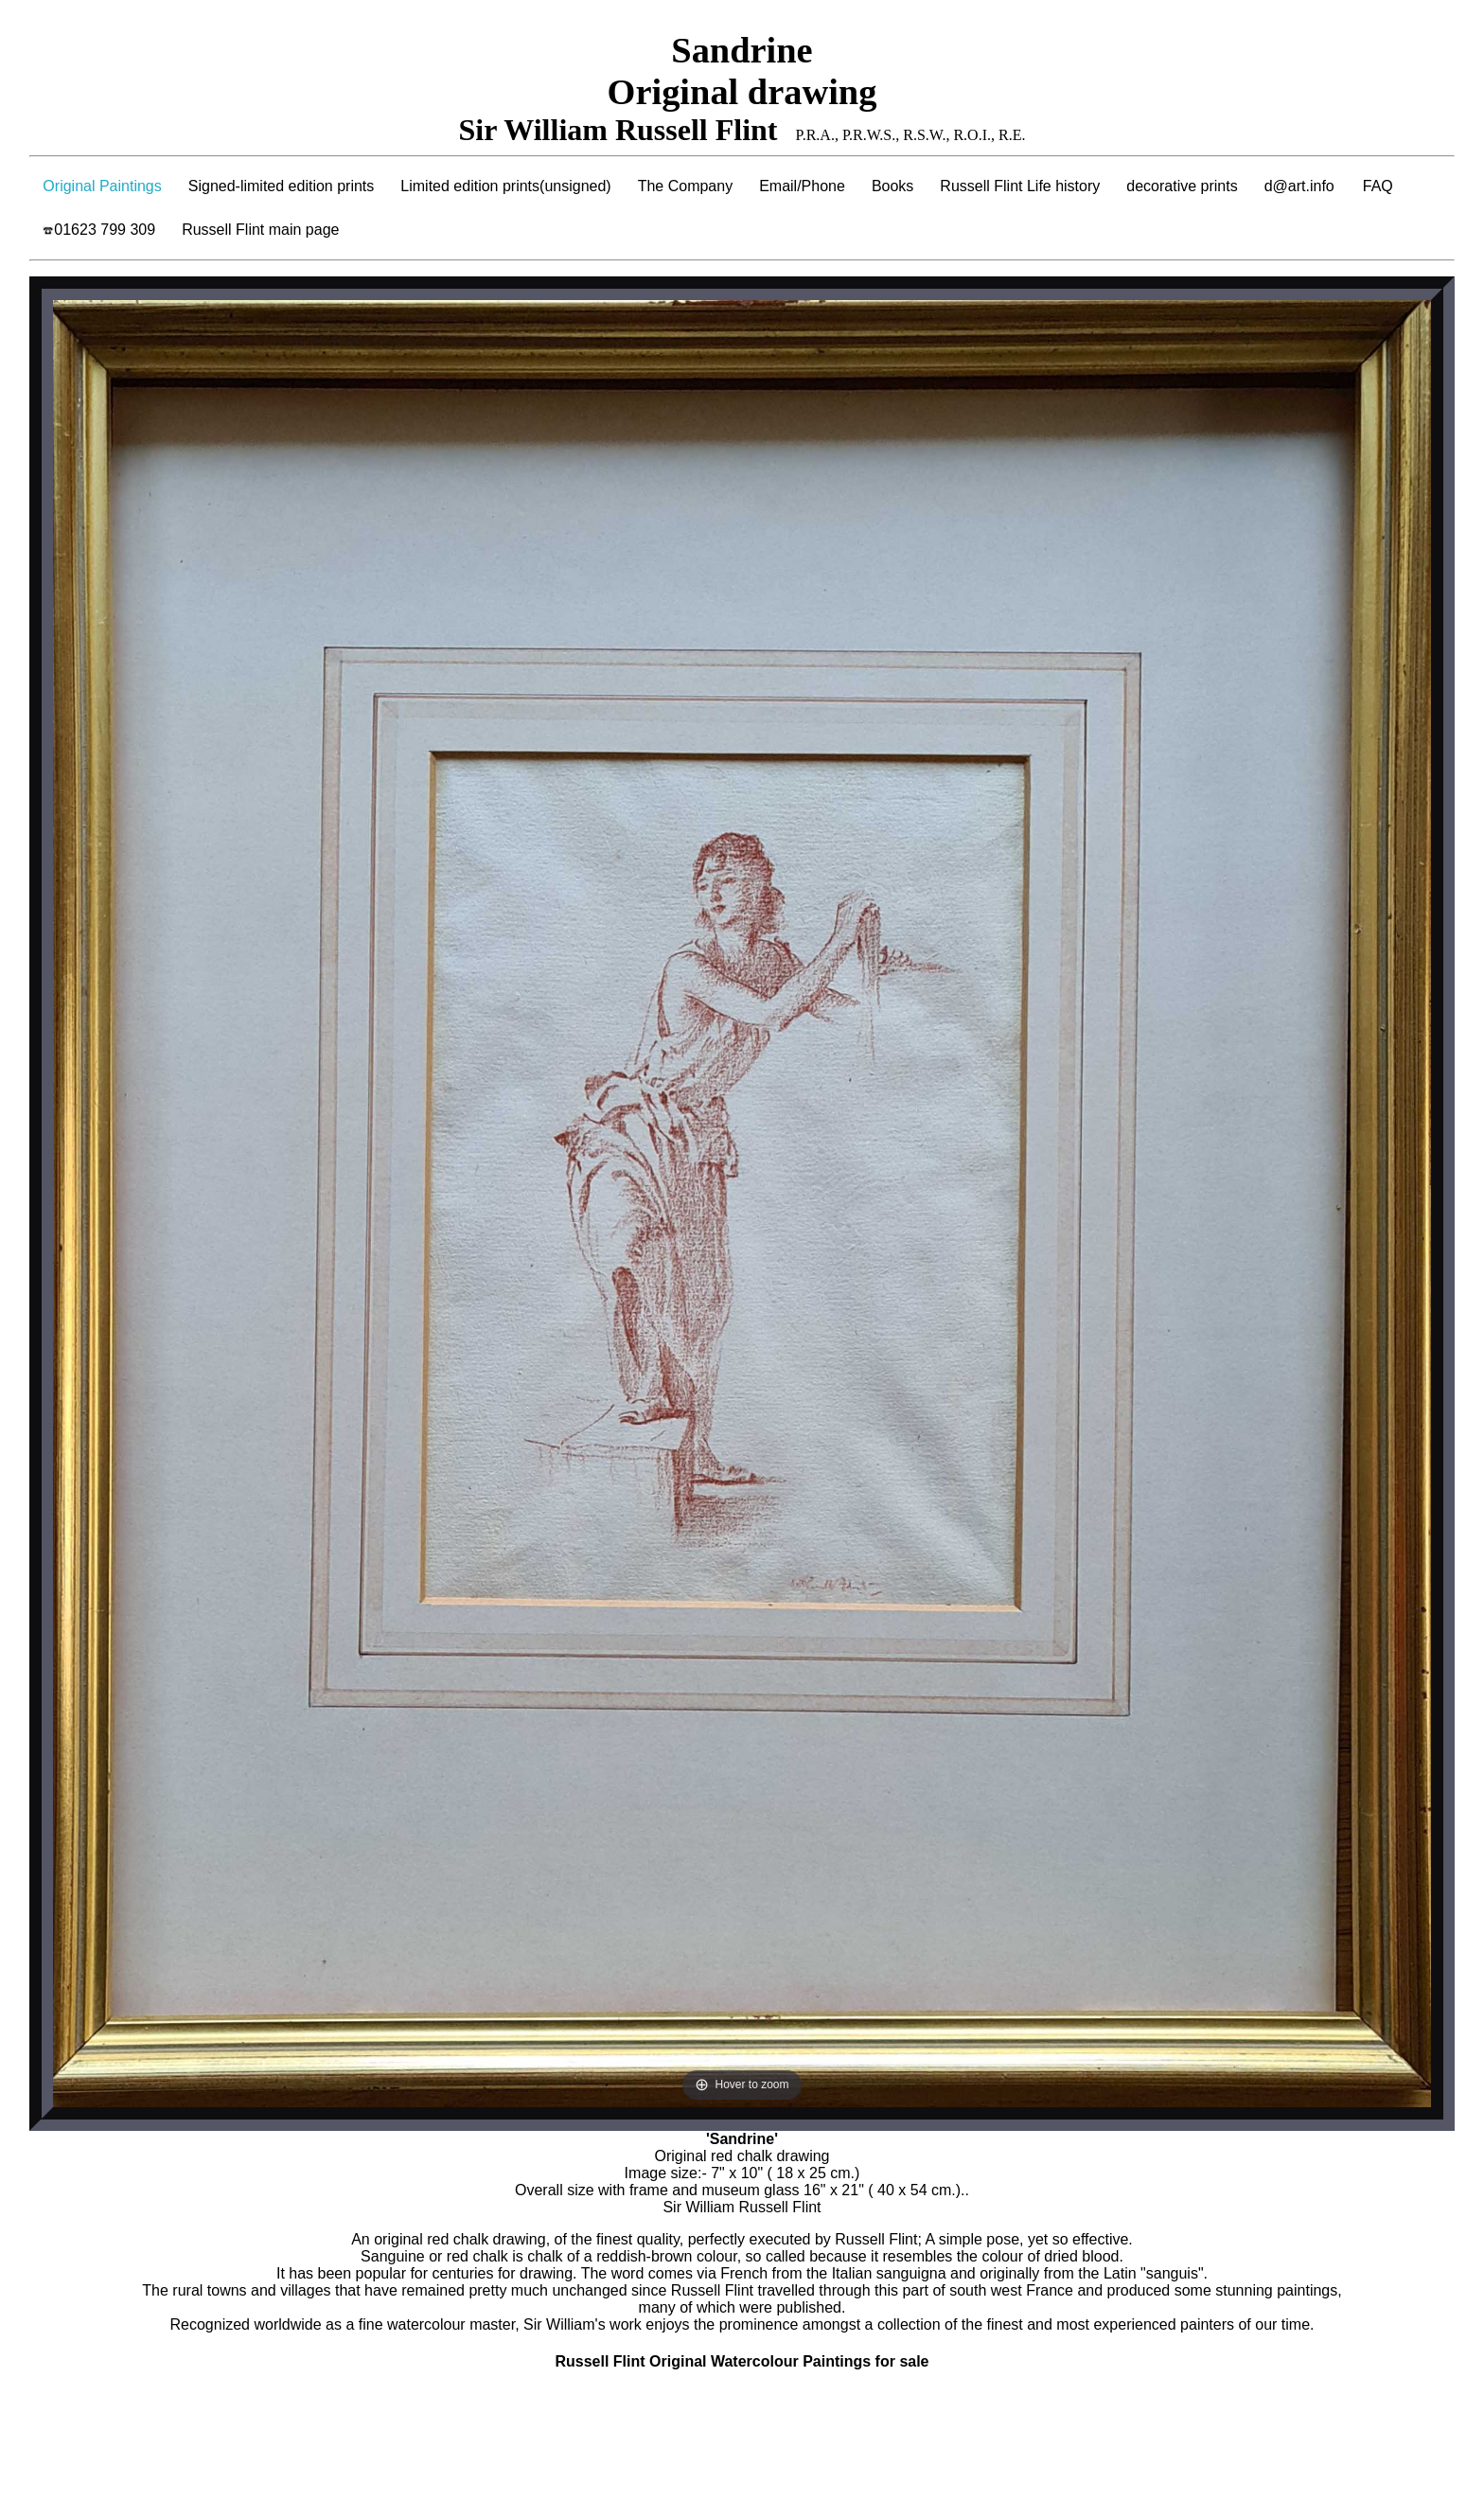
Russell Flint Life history (1020, 186)
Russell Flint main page (260, 230)
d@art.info (1299, 186)
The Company (685, 186)
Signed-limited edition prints (281, 186)
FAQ (1378, 186)
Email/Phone (802, 186)
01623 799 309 (99, 230)
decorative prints (1181, 186)
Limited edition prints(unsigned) (505, 186)
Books (892, 186)
